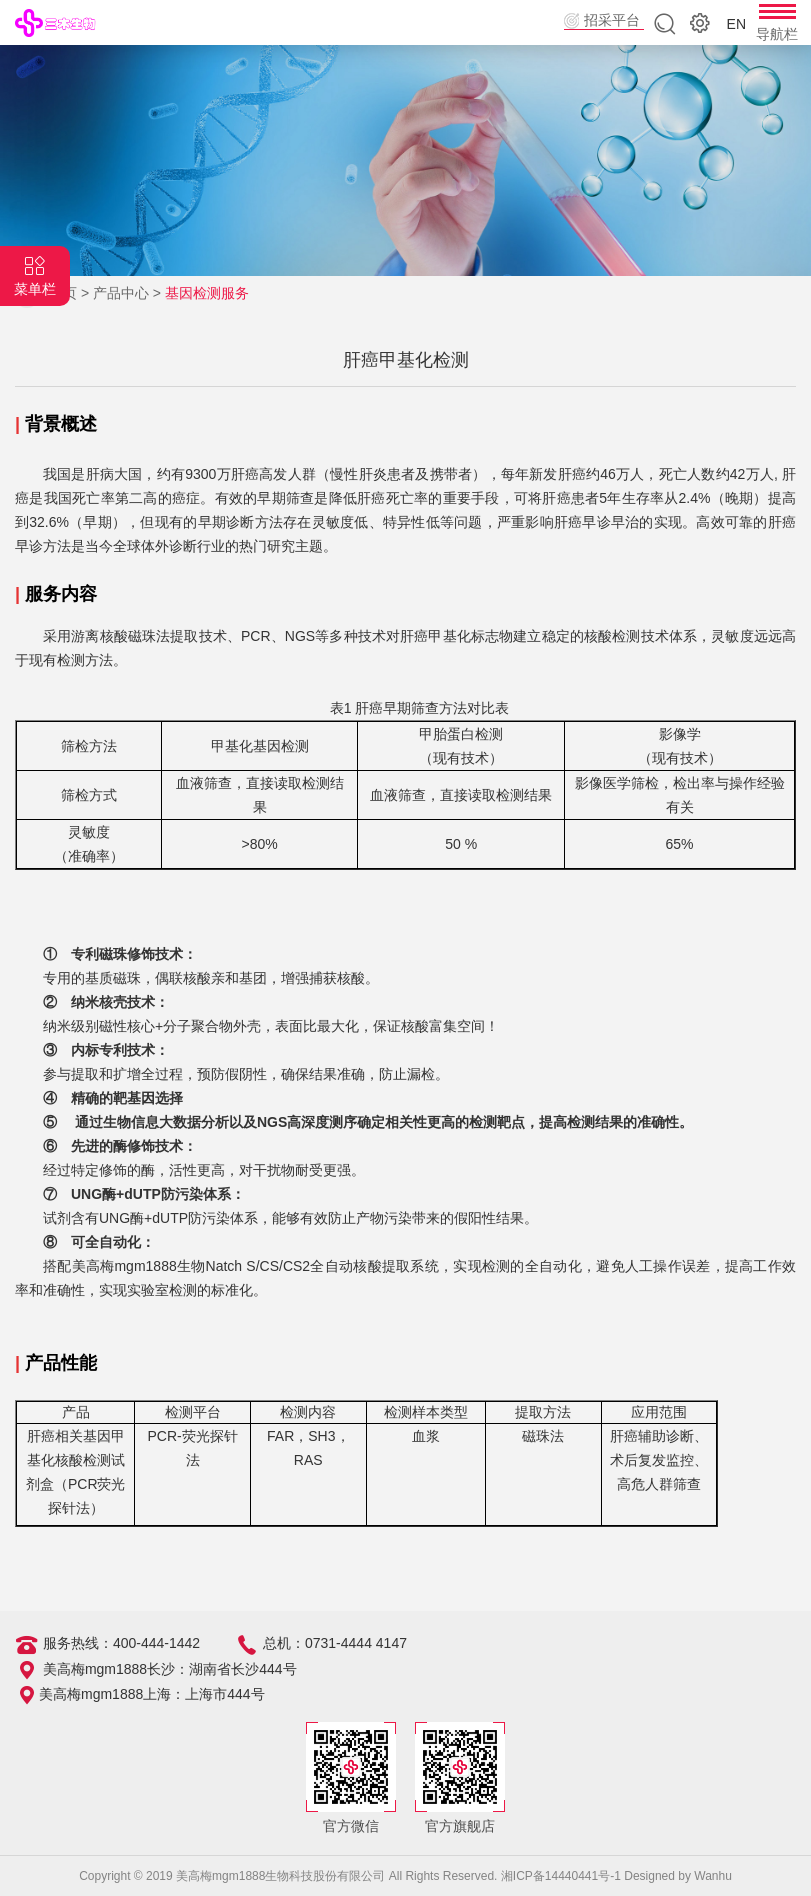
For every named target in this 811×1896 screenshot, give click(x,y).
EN (736, 24)
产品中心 (121, 293)
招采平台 (612, 20)
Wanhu (713, 1876)
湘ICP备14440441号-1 (561, 1876)
